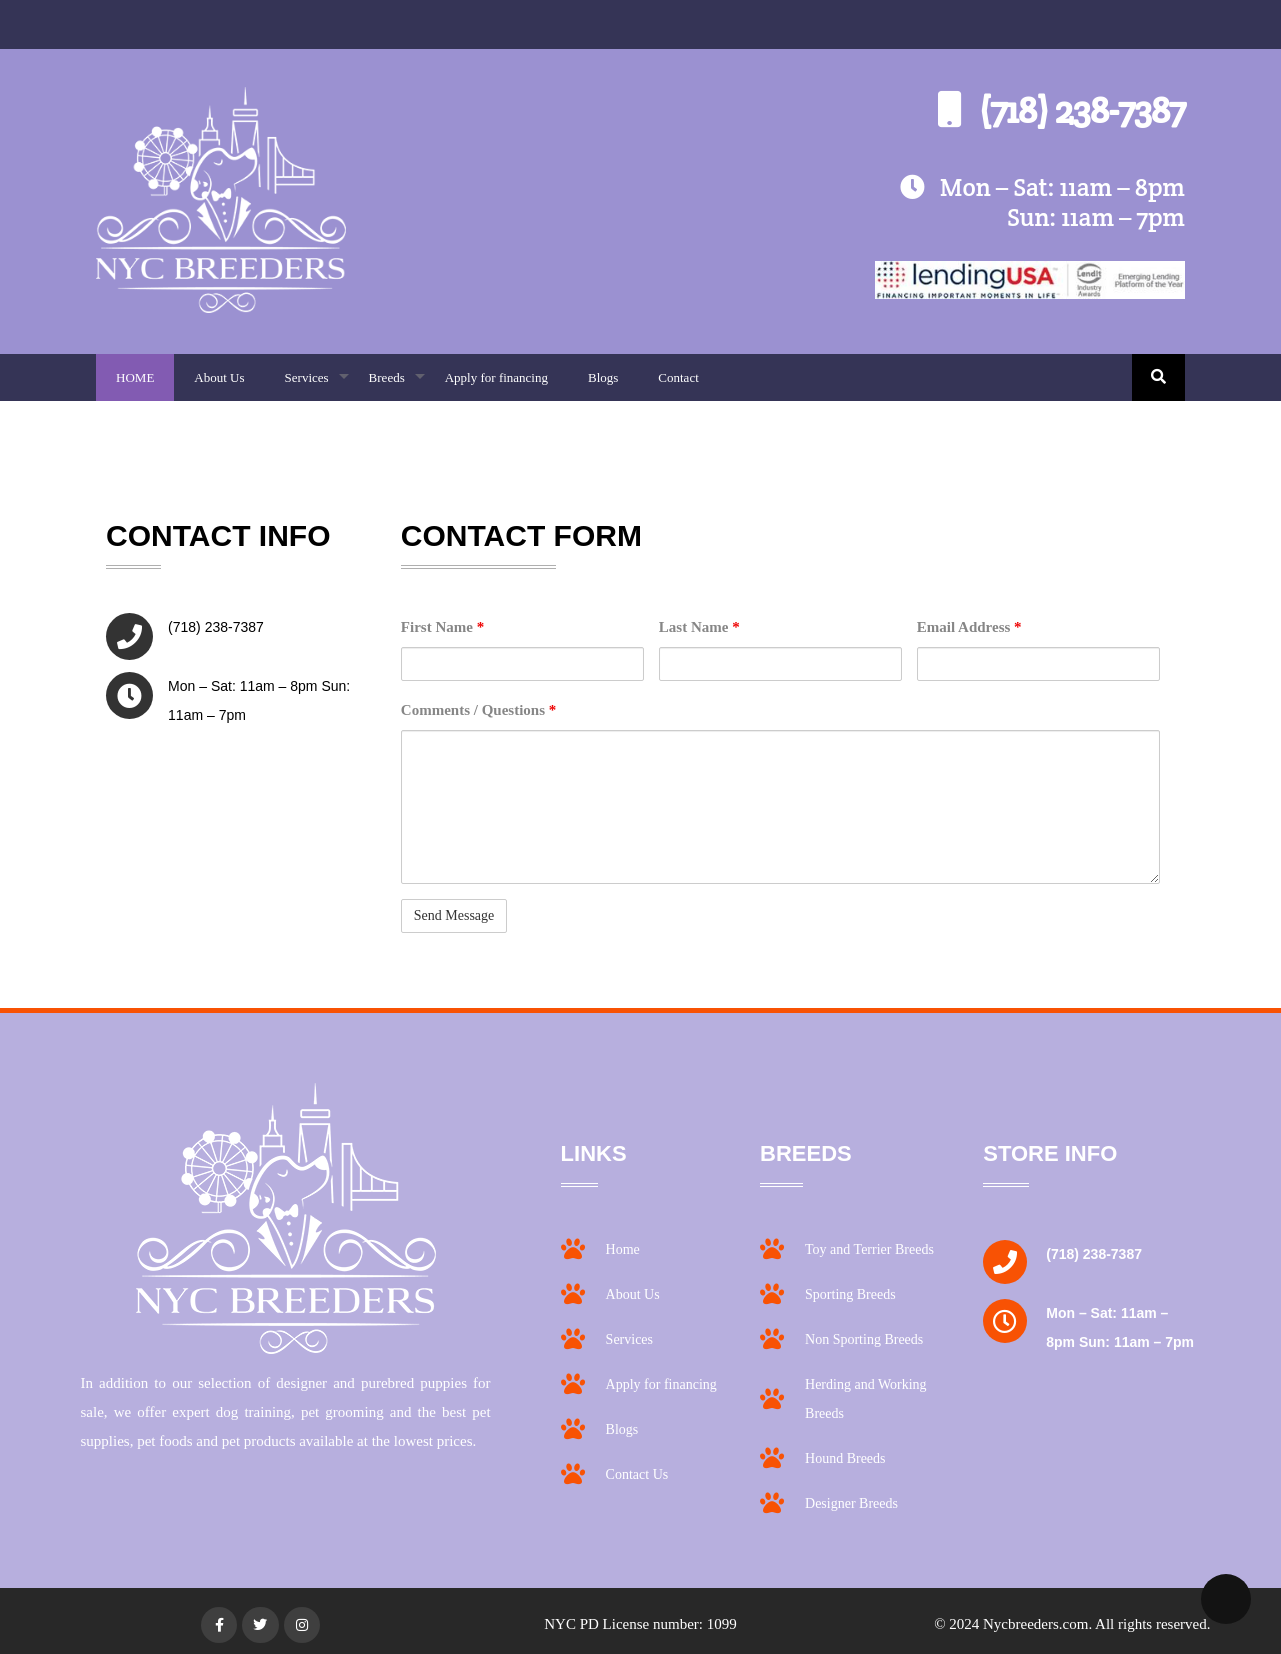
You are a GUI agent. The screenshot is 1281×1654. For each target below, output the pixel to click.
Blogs (603, 377)
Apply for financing (496, 377)
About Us (219, 377)
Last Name (699, 627)
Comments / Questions (478, 710)
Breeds (397, 385)
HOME (135, 377)
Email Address (969, 627)
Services (317, 385)
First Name (442, 627)
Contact (678, 377)
